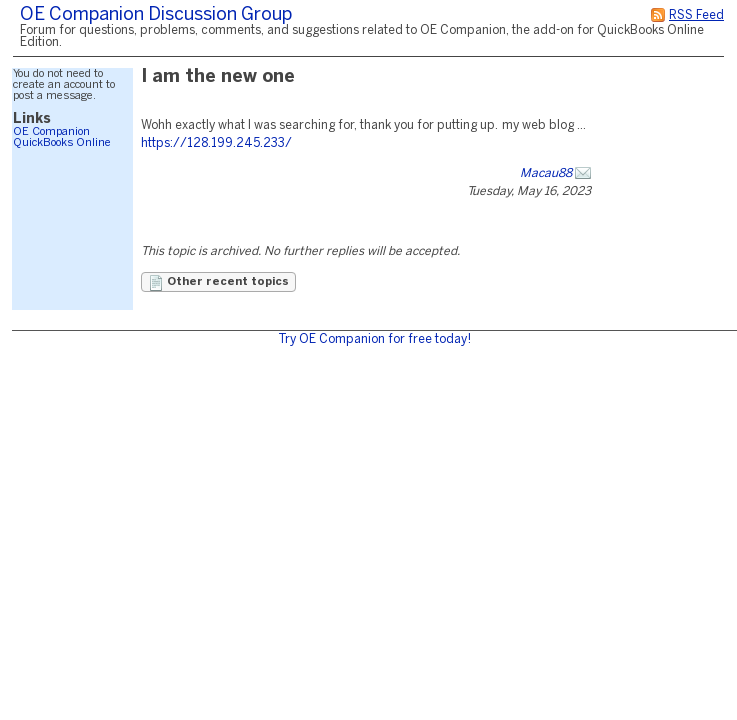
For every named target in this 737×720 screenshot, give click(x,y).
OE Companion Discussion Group (156, 15)
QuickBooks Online (62, 143)
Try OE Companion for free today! (374, 339)
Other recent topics (218, 283)
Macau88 (546, 173)
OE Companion (51, 132)
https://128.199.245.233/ (216, 143)
